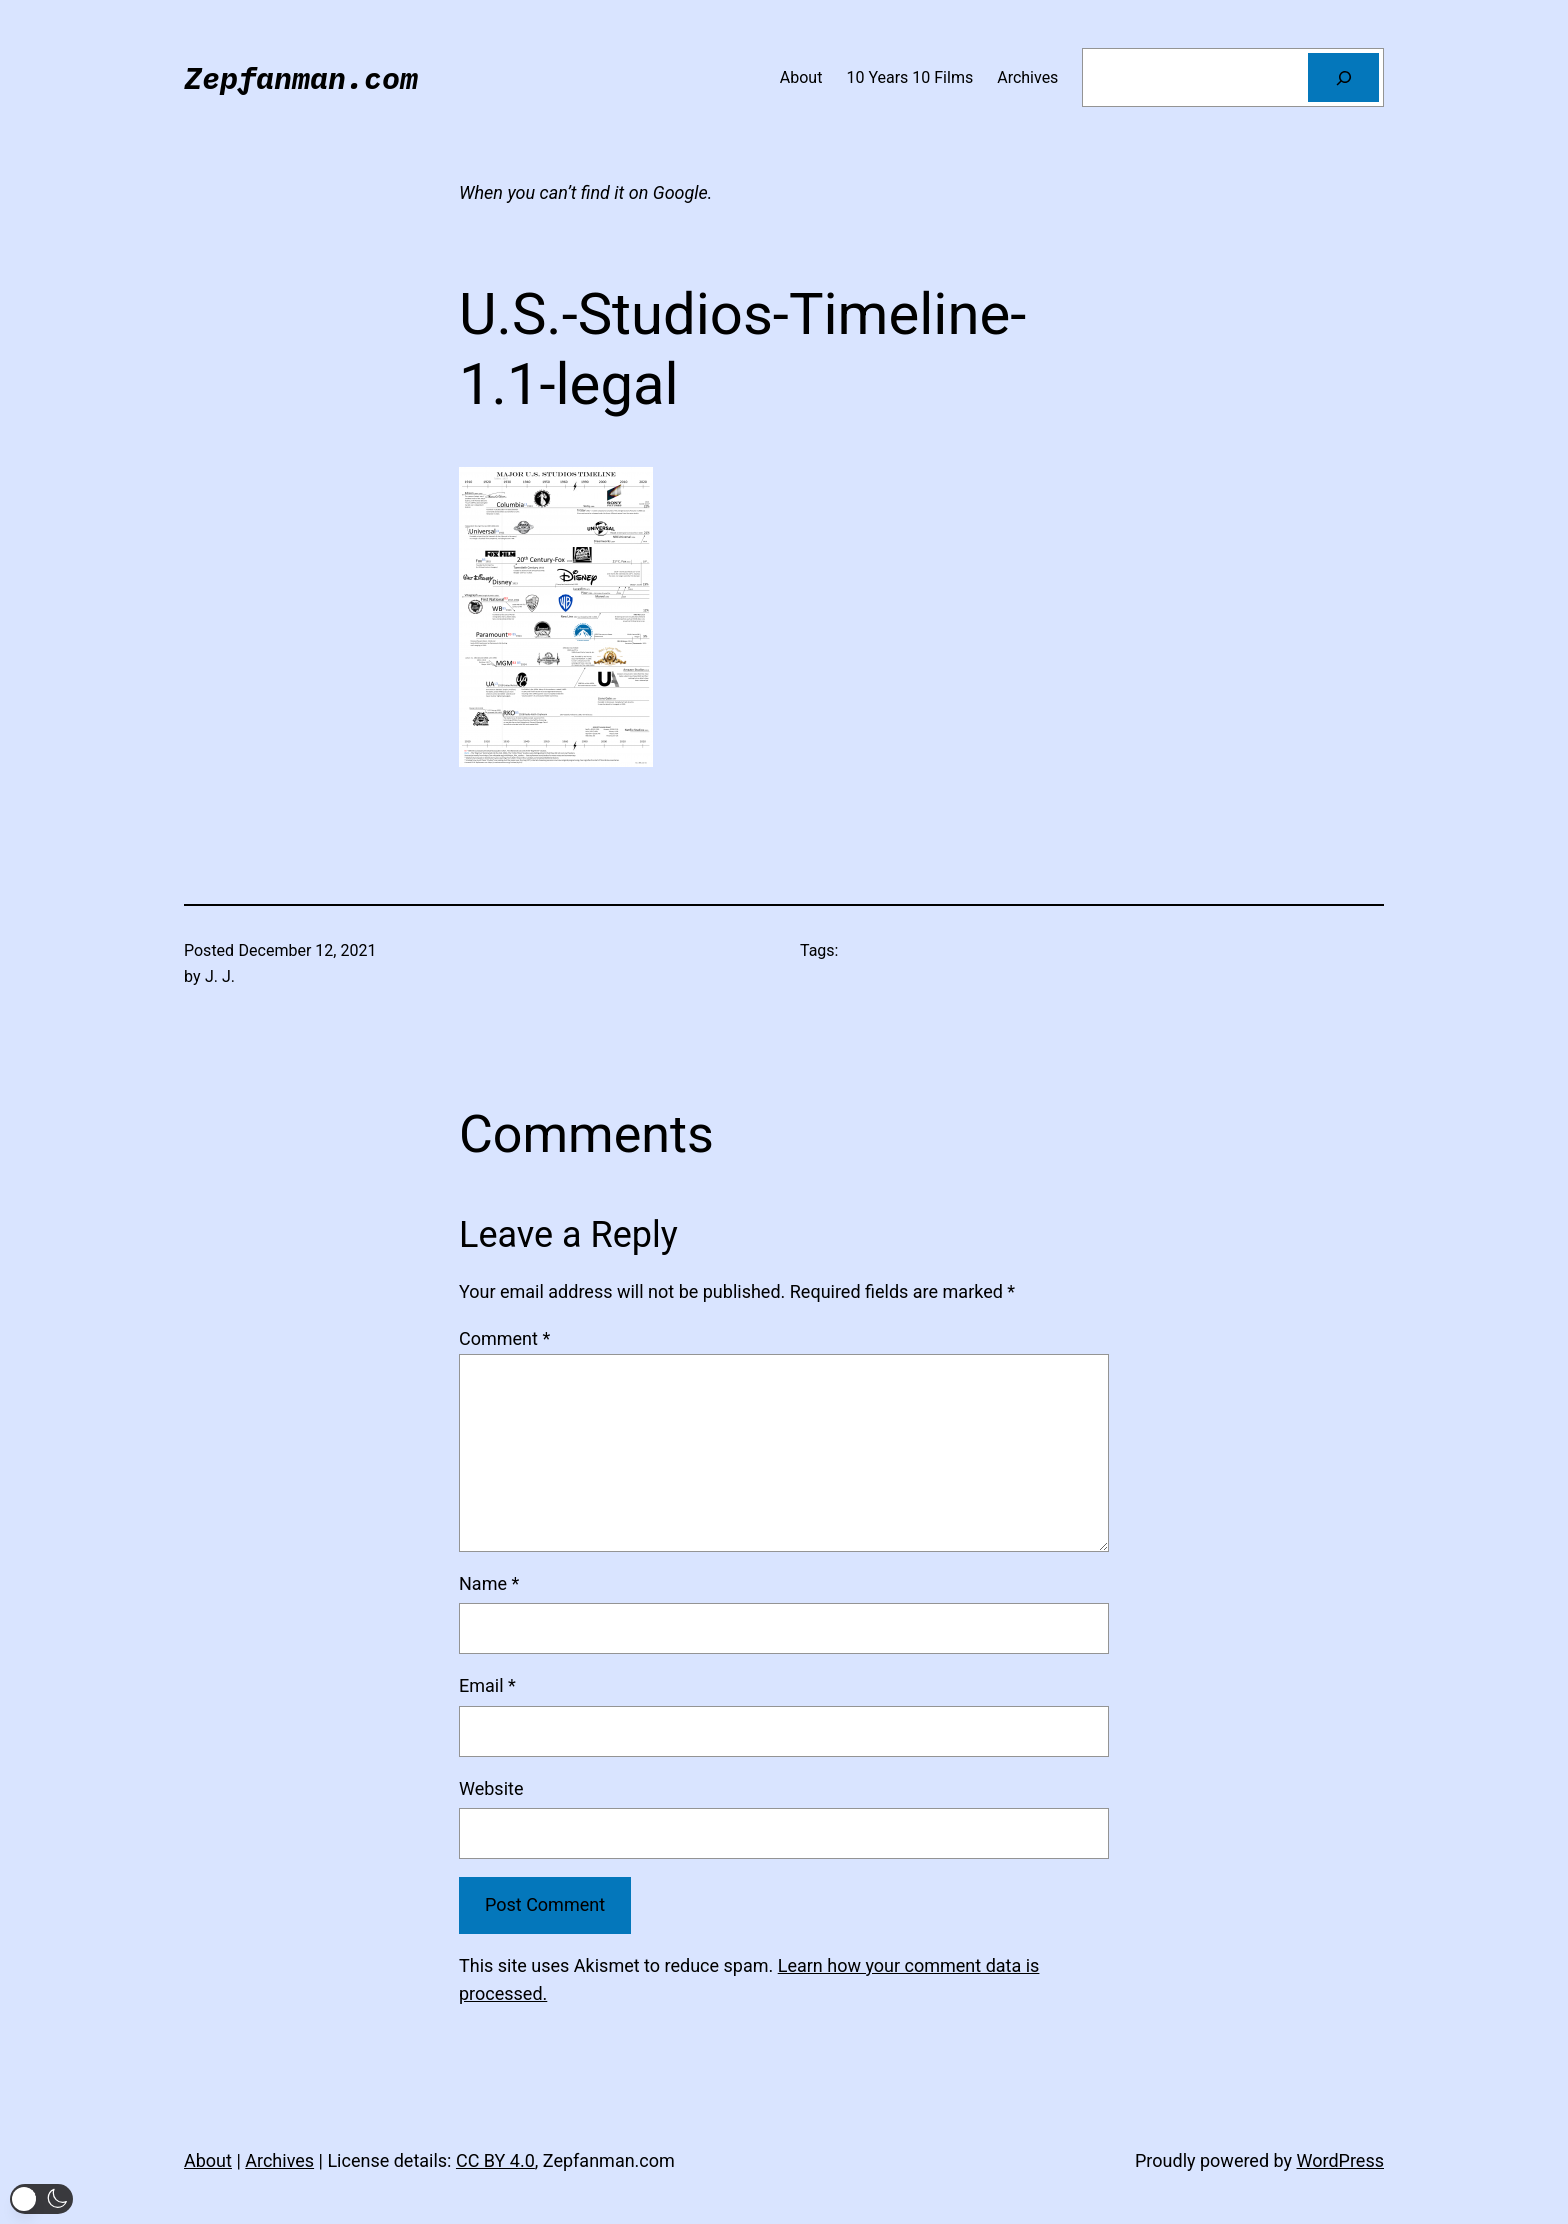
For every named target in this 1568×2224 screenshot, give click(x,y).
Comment (504, 1338)
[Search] (1343, 77)
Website (491, 1788)
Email (487, 1685)
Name (489, 1583)
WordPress (1340, 2160)
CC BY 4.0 (495, 2160)
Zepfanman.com (301, 77)
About (208, 2160)
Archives (279, 2160)
